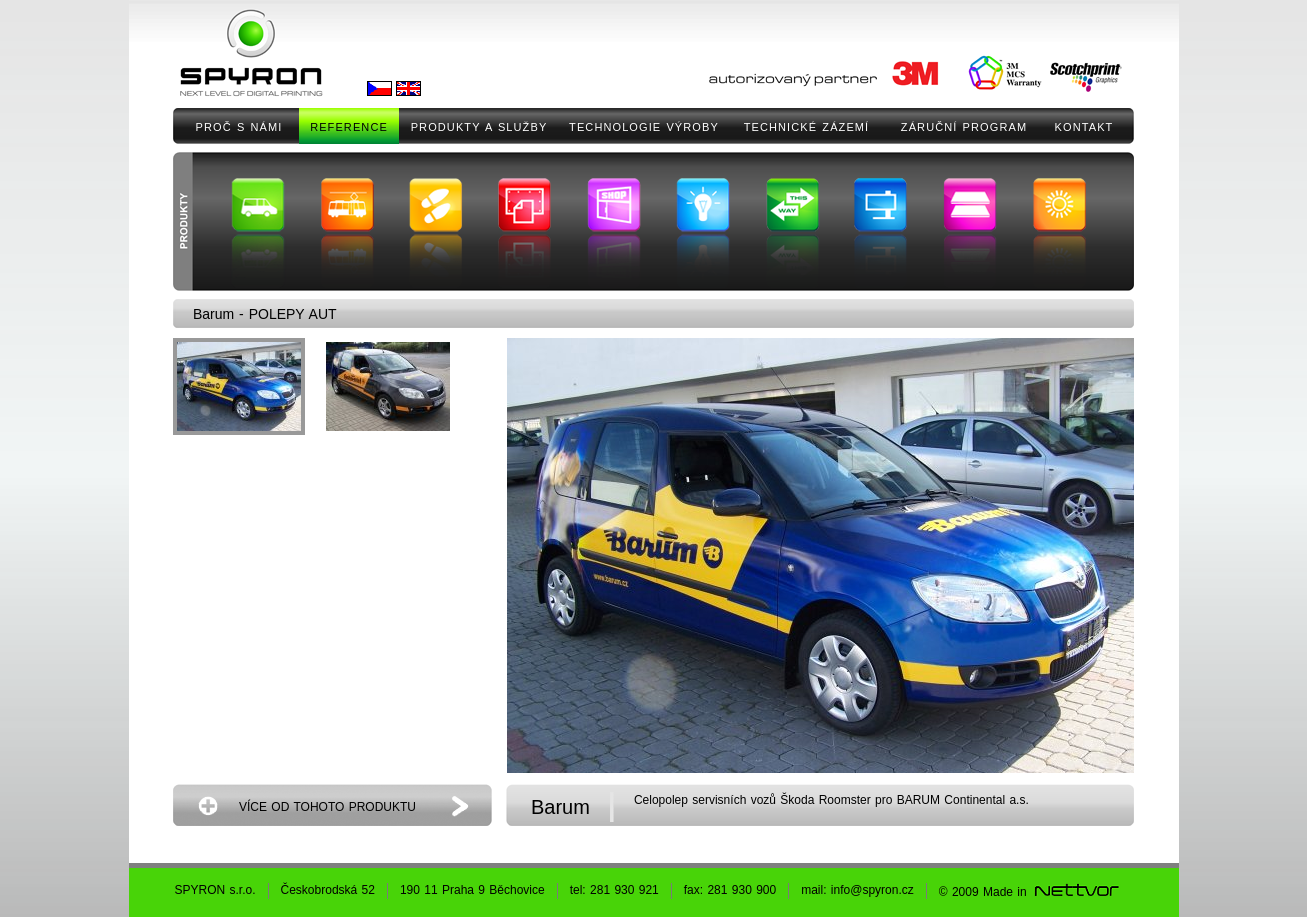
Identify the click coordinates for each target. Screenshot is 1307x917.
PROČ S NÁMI (239, 127)
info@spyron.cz (872, 890)
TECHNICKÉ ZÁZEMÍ (807, 127)
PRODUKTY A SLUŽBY (479, 127)
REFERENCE (349, 127)
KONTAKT (1084, 127)
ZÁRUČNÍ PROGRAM (964, 127)
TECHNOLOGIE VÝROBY (644, 127)
